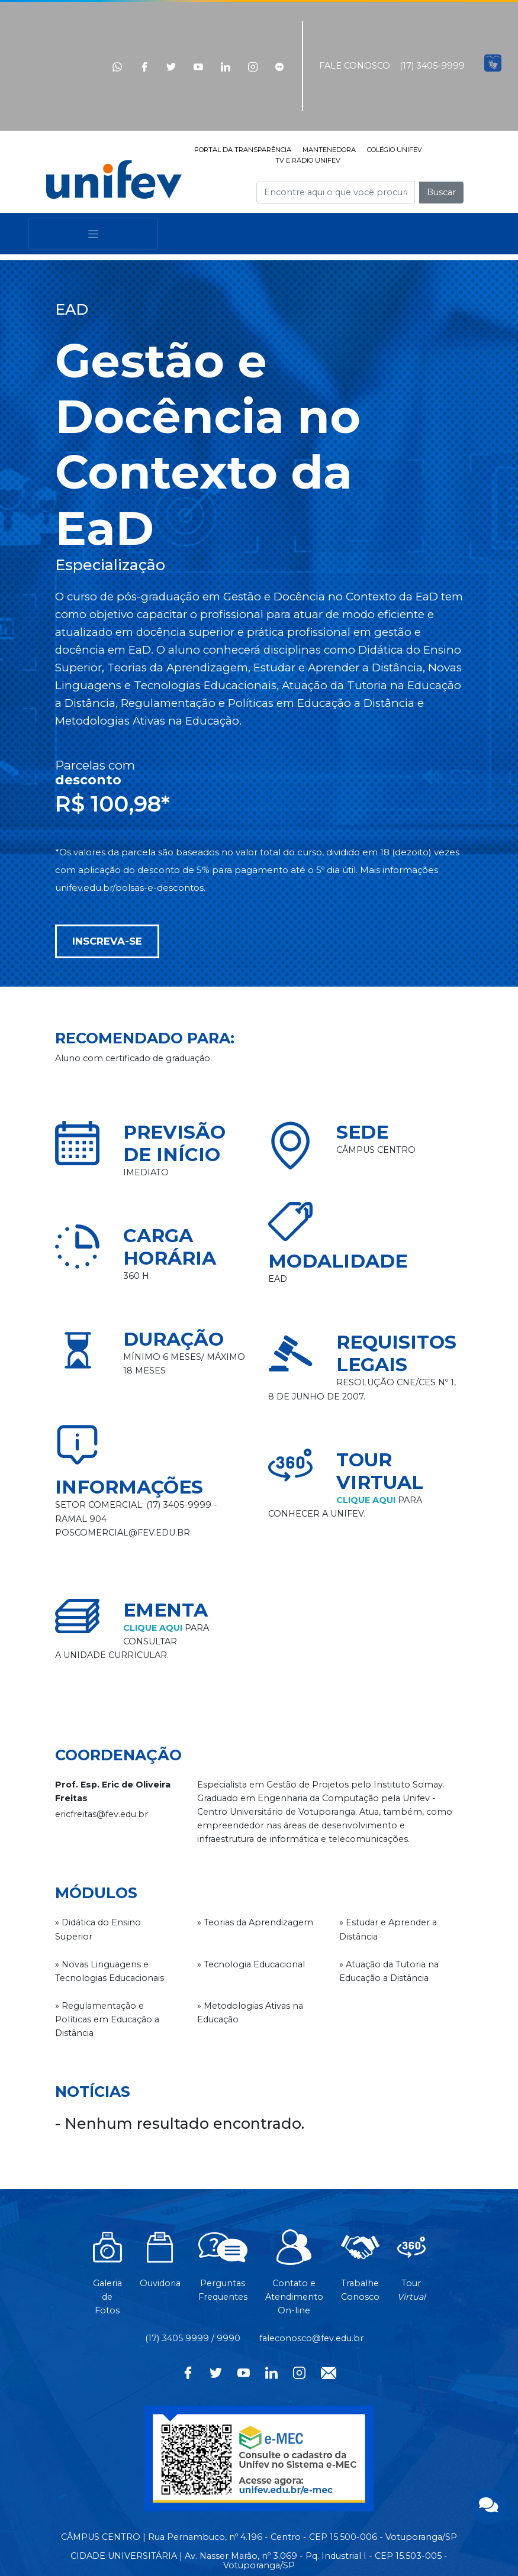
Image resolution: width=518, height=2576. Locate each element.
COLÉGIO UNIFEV (394, 150)
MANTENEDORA (329, 150)
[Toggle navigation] (93, 234)
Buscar (441, 192)
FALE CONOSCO (354, 65)
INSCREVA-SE (107, 941)
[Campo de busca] (335, 192)
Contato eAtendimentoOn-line (294, 2278)
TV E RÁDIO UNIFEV (307, 160)
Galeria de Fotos (107, 2278)
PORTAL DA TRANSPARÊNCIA (242, 150)
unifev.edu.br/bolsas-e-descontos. (130, 888)
